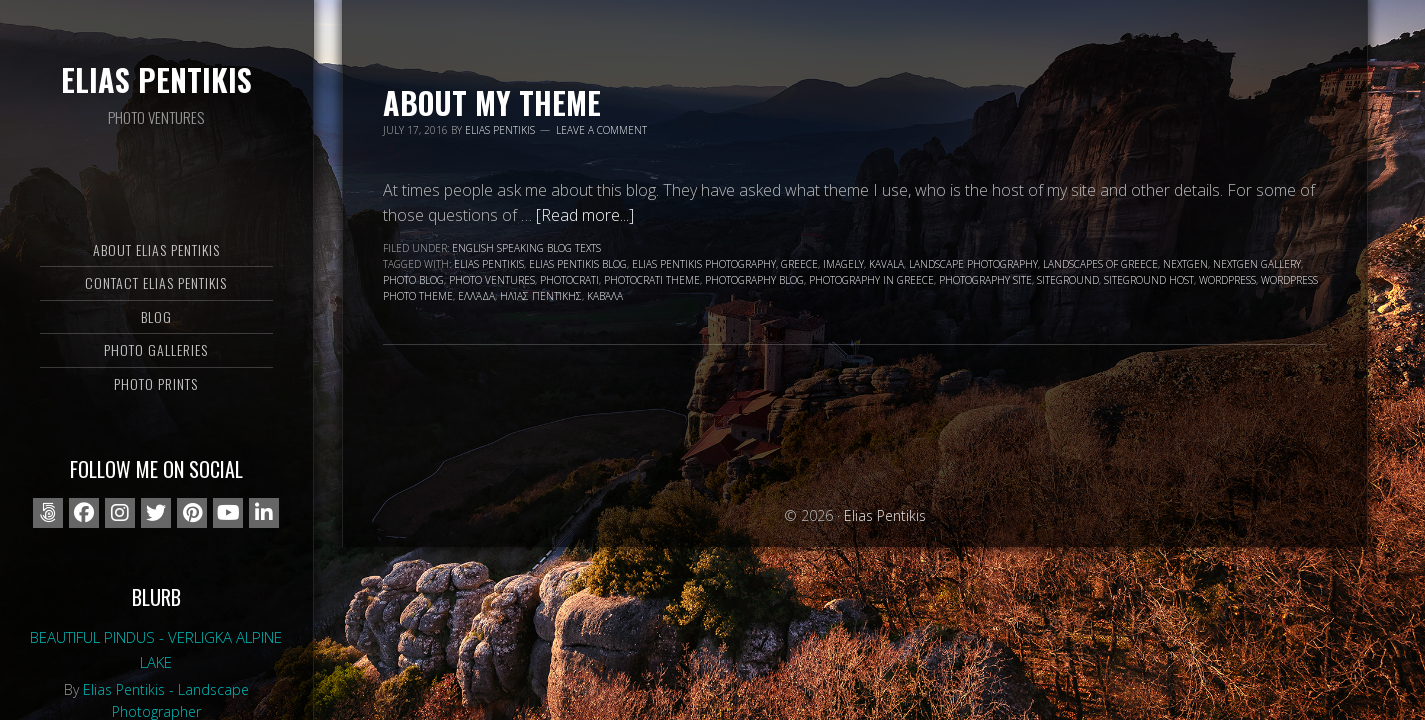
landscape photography (973, 264)
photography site (985, 280)
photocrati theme (652, 280)
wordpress (1227, 280)
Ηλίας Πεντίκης (541, 296)
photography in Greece (871, 280)
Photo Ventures (492, 280)
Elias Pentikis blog (578, 264)
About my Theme (492, 102)
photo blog (413, 280)
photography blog (754, 280)
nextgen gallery (1257, 264)
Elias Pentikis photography (704, 264)
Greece (799, 264)
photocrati (569, 280)
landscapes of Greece (1100, 264)
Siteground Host (1149, 280)
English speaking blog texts (526, 248)
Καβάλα (605, 296)
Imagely (843, 264)
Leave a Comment (601, 130)
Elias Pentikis (156, 79)
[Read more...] (585, 215)
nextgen (1185, 264)
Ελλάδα (476, 296)
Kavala (886, 264)
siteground (1068, 280)
